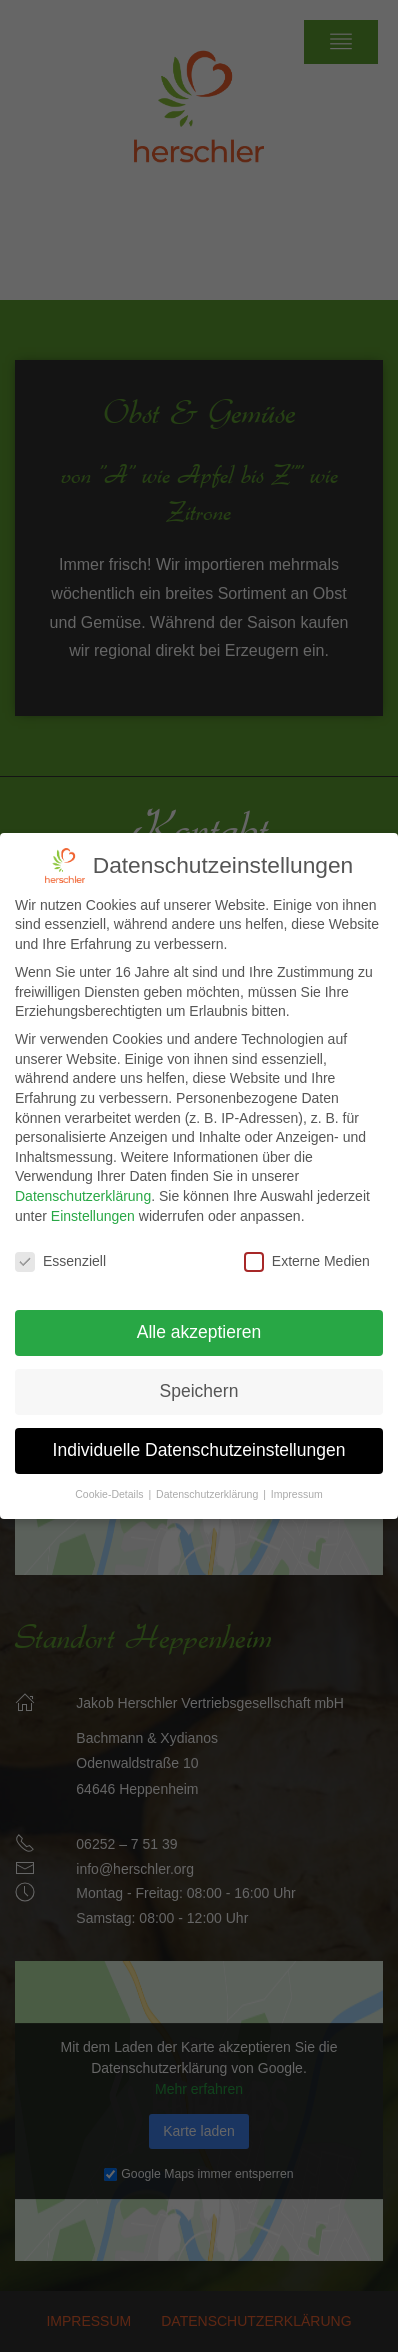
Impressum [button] (297, 1477)
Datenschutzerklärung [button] (208, 1477)
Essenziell (60, 1245)
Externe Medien (307, 1245)
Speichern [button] (199, 1374)
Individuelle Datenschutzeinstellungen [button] (199, 1433)
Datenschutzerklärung (83, 1179)
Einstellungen (93, 1199)
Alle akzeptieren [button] (199, 1316)
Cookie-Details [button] (110, 1477)
